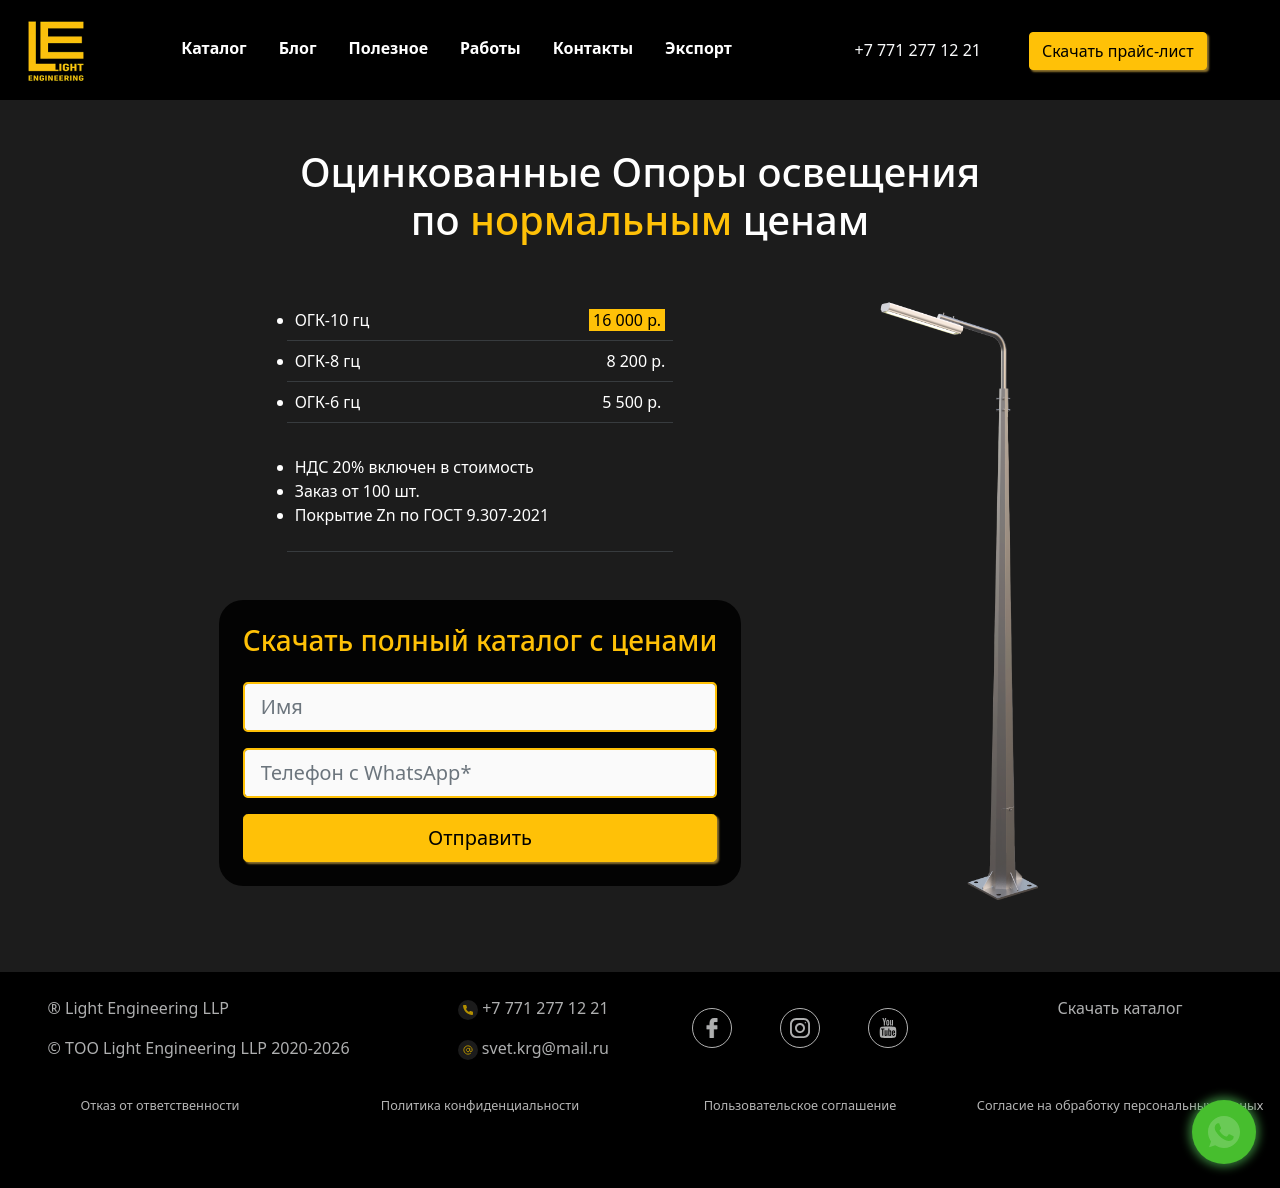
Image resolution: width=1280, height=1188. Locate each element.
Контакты (593, 48)
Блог (298, 48)
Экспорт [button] (698, 48)
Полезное (388, 48)
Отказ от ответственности (159, 1105)
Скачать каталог (1120, 1008)
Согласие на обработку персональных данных (1120, 1105)
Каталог (213, 48)
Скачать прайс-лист (1118, 51)
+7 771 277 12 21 (917, 50)
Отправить (480, 838)
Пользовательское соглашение (800, 1105)
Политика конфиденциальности (480, 1105)
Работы (490, 48)
